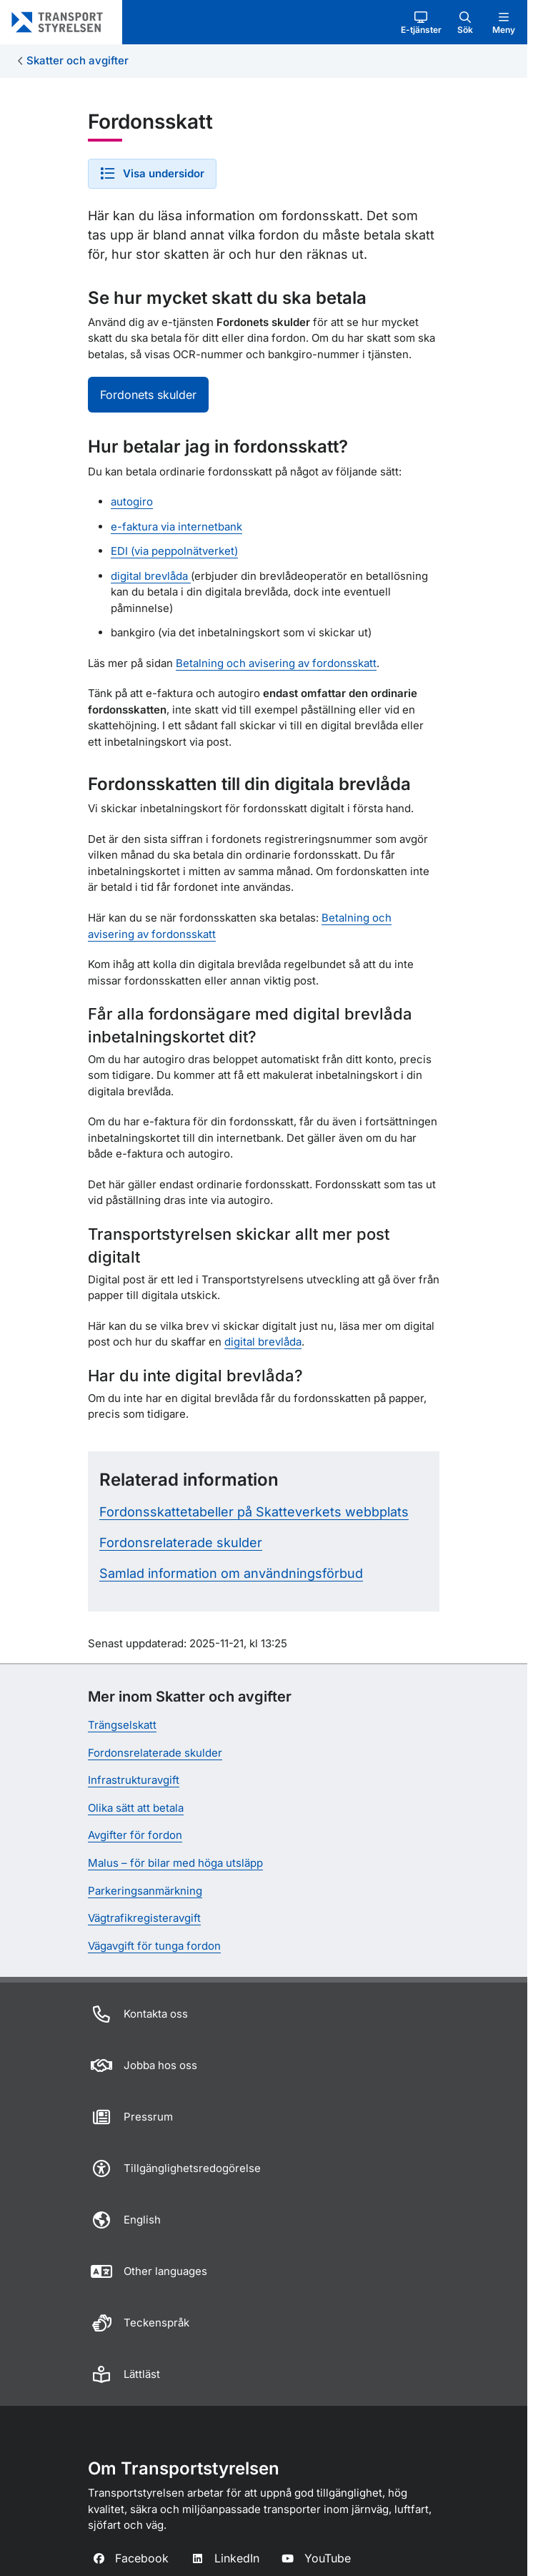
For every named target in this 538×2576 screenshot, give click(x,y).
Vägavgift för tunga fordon (154, 1946)
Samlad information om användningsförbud (231, 1573)
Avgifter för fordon (135, 1835)
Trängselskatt (122, 1725)
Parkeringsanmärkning (145, 1891)
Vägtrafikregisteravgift (144, 1918)
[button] (421, 22)
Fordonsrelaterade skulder (180, 1542)
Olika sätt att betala (136, 1808)
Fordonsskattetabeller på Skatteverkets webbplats (254, 1511)
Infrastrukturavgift (133, 1780)
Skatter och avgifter (77, 60)
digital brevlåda (151, 576)
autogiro (132, 501)
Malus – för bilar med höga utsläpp (175, 1863)
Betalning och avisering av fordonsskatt (276, 663)
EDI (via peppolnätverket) (174, 551)
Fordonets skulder (148, 395)
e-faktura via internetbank (176, 526)
